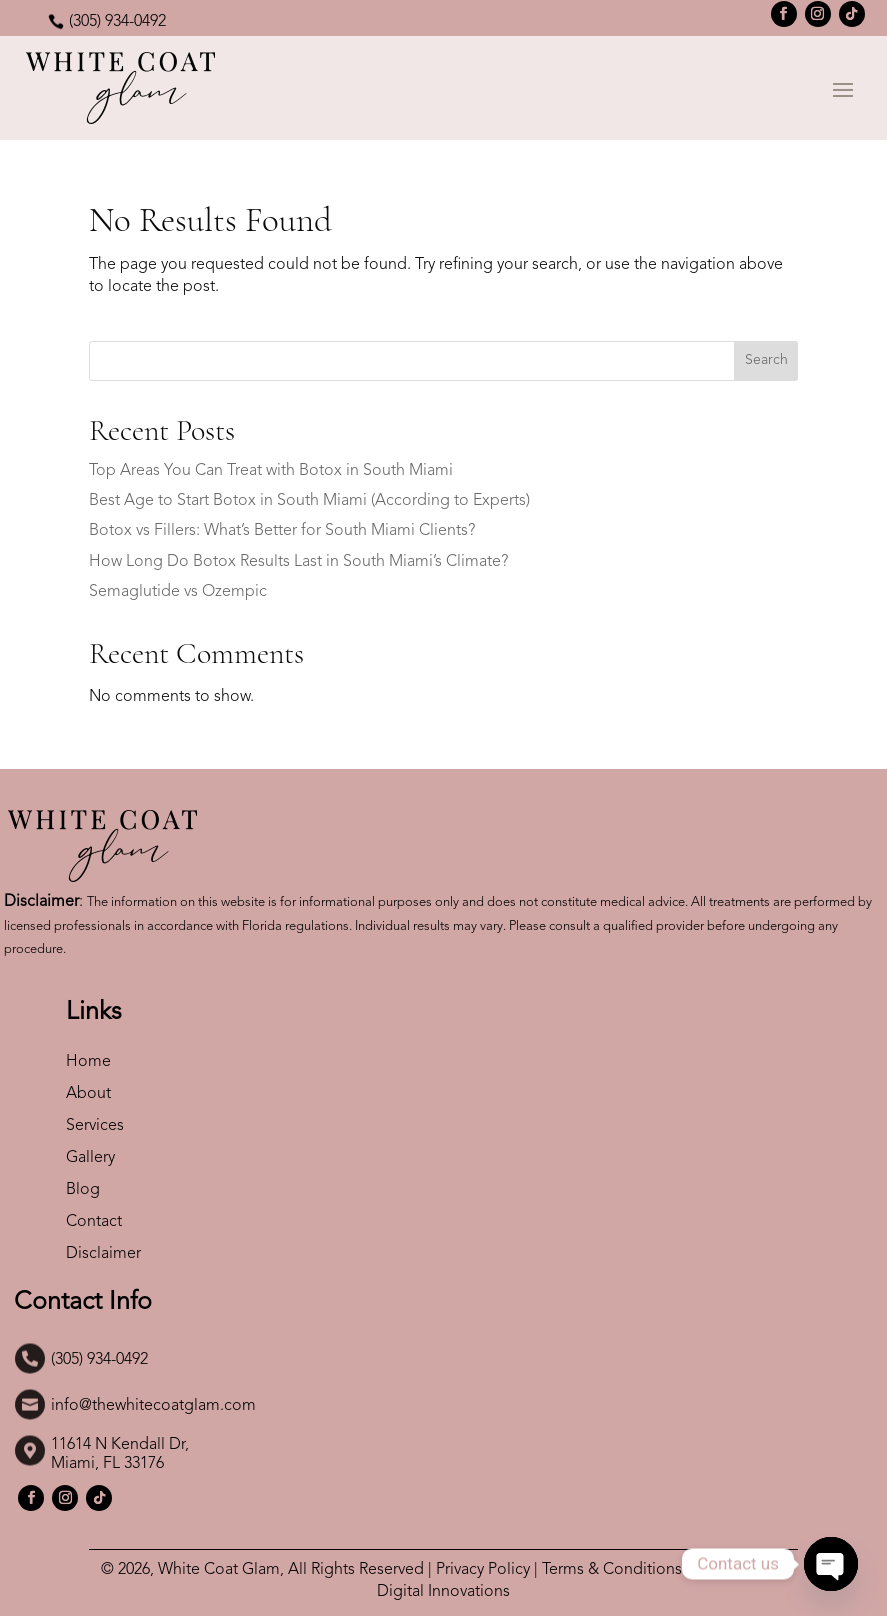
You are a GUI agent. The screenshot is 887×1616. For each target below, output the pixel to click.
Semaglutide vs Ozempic (178, 592)
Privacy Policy (483, 1570)
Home (88, 1062)
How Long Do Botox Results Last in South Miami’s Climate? (298, 562)
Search (766, 360)
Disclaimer (103, 1254)
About (88, 1094)
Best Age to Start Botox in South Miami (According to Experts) (309, 501)
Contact (94, 1222)
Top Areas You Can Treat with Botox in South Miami (271, 471)
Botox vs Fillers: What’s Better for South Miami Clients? (282, 531)
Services (97, 1126)
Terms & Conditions (612, 1570)
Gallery (90, 1158)
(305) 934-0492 (117, 22)
